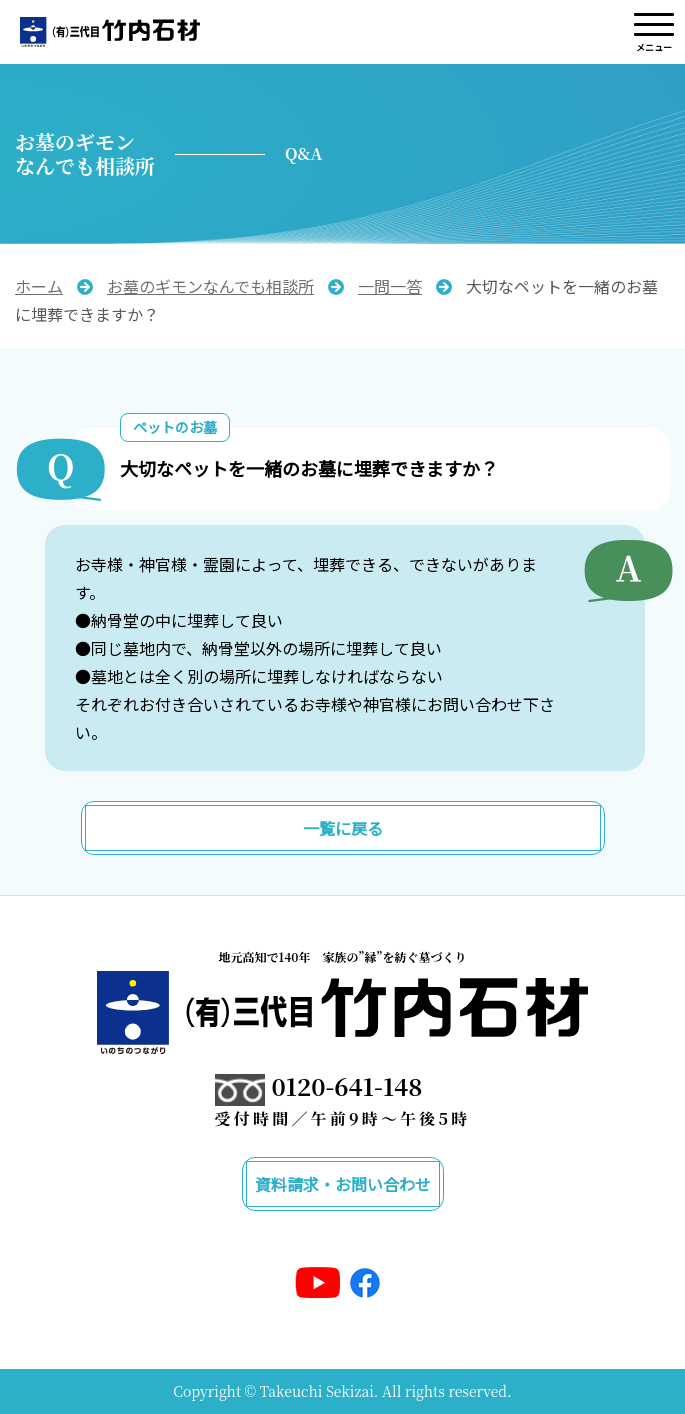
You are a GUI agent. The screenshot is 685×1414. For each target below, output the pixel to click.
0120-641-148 (347, 1085)
